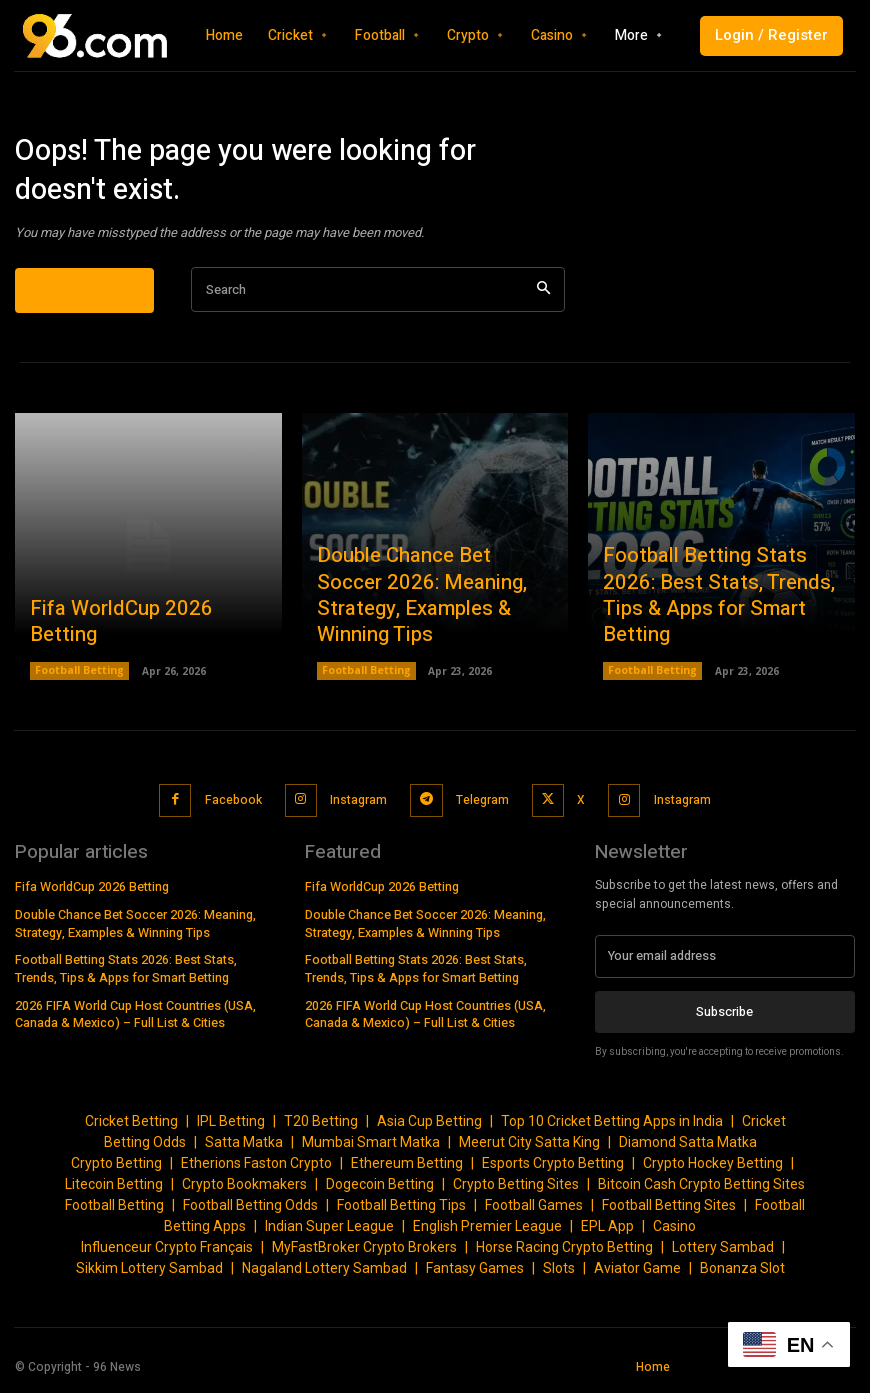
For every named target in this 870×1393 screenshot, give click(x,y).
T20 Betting (321, 1127)
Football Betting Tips (401, 1211)
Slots (559, 1274)
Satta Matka (244, 1148)
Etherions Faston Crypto (256, 1169)
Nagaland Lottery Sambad (324, 1274)
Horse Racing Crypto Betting (564, 1253)
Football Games (534, 1211)
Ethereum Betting (407, 1169)
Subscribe (724, 1017)
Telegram (479, 810)
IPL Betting (231, 1127)
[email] (725, 963)
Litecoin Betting (114, 1190)
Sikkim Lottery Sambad (149, 1274)
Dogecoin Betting (380, 1190)
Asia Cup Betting (429, 1127)
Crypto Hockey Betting (713, 1169)
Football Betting (79, 685)
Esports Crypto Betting (553, 1169)
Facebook (234, 810)
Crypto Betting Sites (516, 1190)
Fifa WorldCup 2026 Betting (140, 650)
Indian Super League (329, 1232)
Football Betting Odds (250, 1211)
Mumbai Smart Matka (371, 1148)
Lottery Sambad (723, 1253)
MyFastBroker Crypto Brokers (364, 1253)
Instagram (358, 810)
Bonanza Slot (742, 1274)
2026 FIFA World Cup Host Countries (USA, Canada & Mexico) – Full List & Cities (135, 1016)
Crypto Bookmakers (244, 1190)
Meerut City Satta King (529, 1148)
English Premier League (487, 1232)
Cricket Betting (131, 1127)
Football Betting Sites (669, 1211)
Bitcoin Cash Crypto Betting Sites (701, 1190)
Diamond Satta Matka (688, 1148)
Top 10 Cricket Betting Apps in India (612, 1127)
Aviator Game (637, 1274)
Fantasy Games (475, 1274)
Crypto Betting (116, 1169)
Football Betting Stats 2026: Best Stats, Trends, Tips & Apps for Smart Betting (714, 627)
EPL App (607, 1232)
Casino (674, 1232)
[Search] (543, 303)
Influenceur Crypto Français (167, 1253)
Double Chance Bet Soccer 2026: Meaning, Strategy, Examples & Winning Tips (425, 627)
